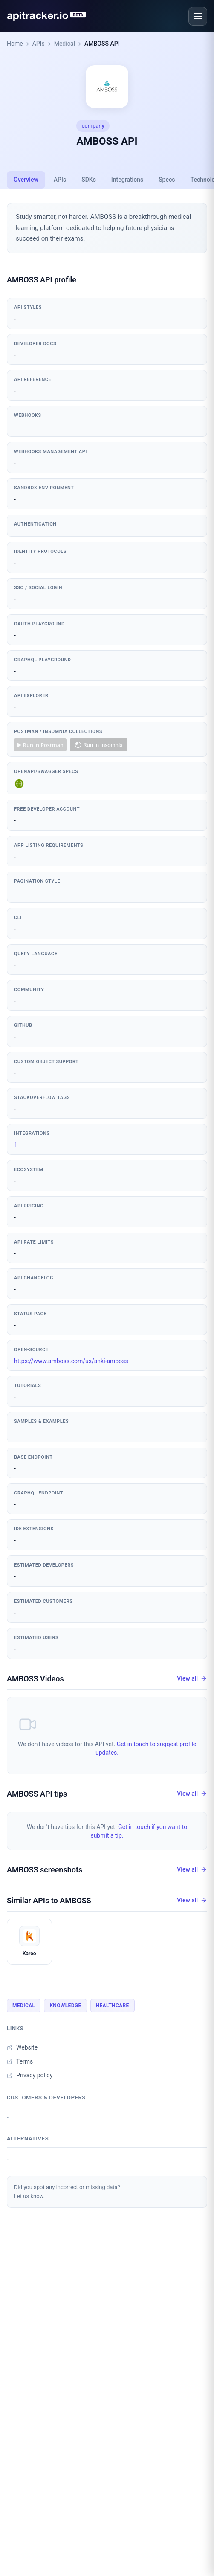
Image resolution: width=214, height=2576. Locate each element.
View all (192, 1678)
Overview (26, 179)
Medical (64, 43)
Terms (20, 2061)
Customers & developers (46, 2097)
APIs (38, 43)
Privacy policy (29, 2075)
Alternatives (28, 2138)
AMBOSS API (102, 43)
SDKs (88, 179)
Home (15, 43)
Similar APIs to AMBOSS (49, 1900)
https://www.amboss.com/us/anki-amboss (71, 1361)
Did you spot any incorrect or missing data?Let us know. (67, 2191)
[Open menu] (197, 16)
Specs (167, 179)
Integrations (127, 179)
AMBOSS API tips (37, 1793)
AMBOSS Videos (35, 1678)
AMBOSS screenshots (44, 1869)
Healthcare (112, 2006)
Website (22, 2047)
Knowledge (65, 2006)
